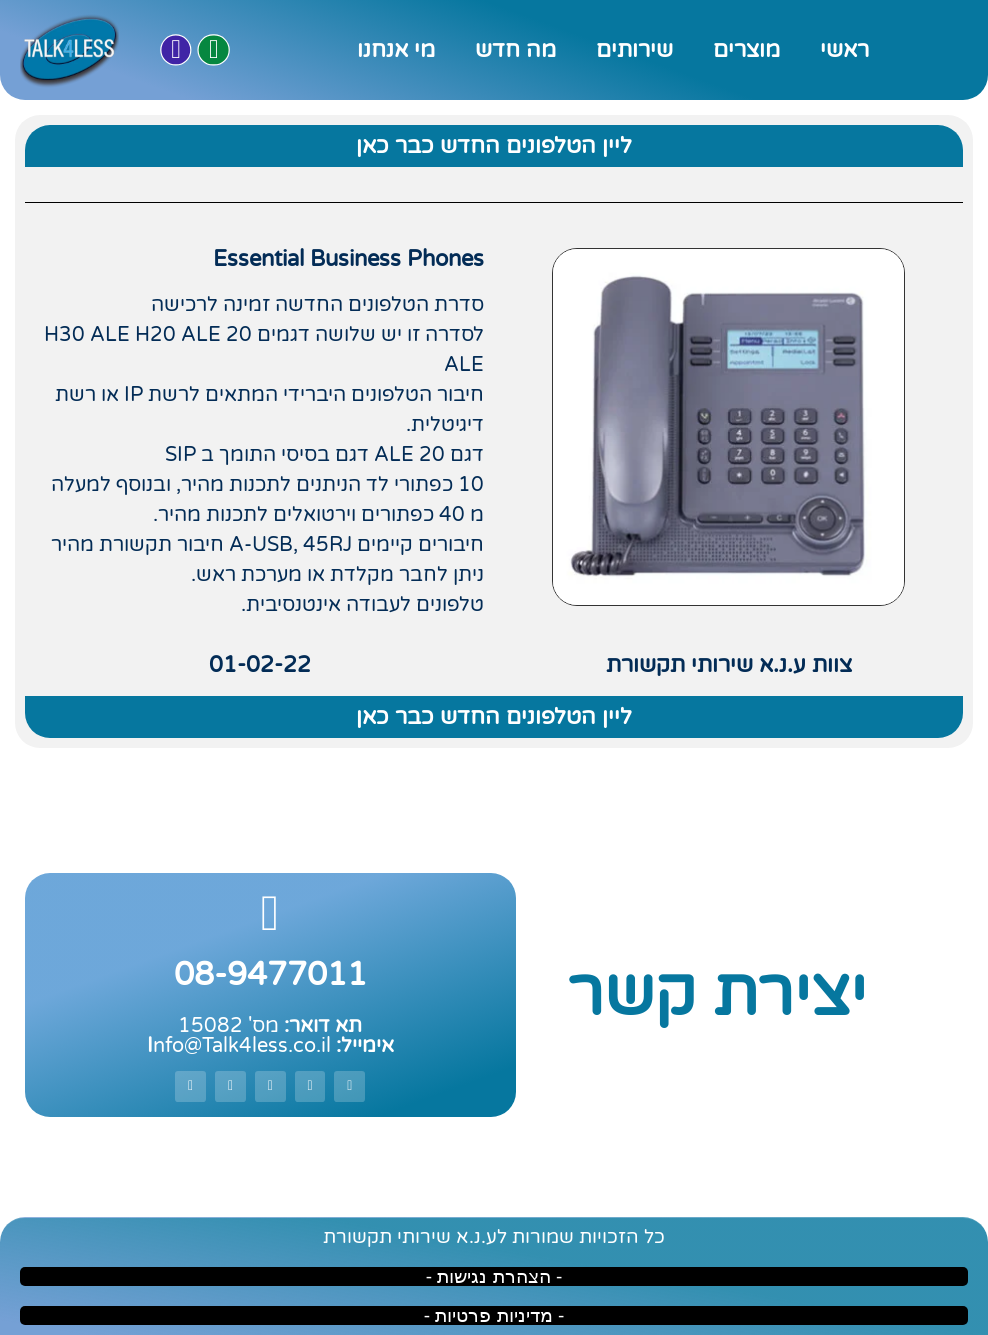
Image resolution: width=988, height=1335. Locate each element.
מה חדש (515, 50)
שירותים (634, 50)
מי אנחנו (396, 50)
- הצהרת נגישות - (494, 1276)
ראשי (844, 50)
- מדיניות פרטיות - (494, 1315)
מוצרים (746, 50)
